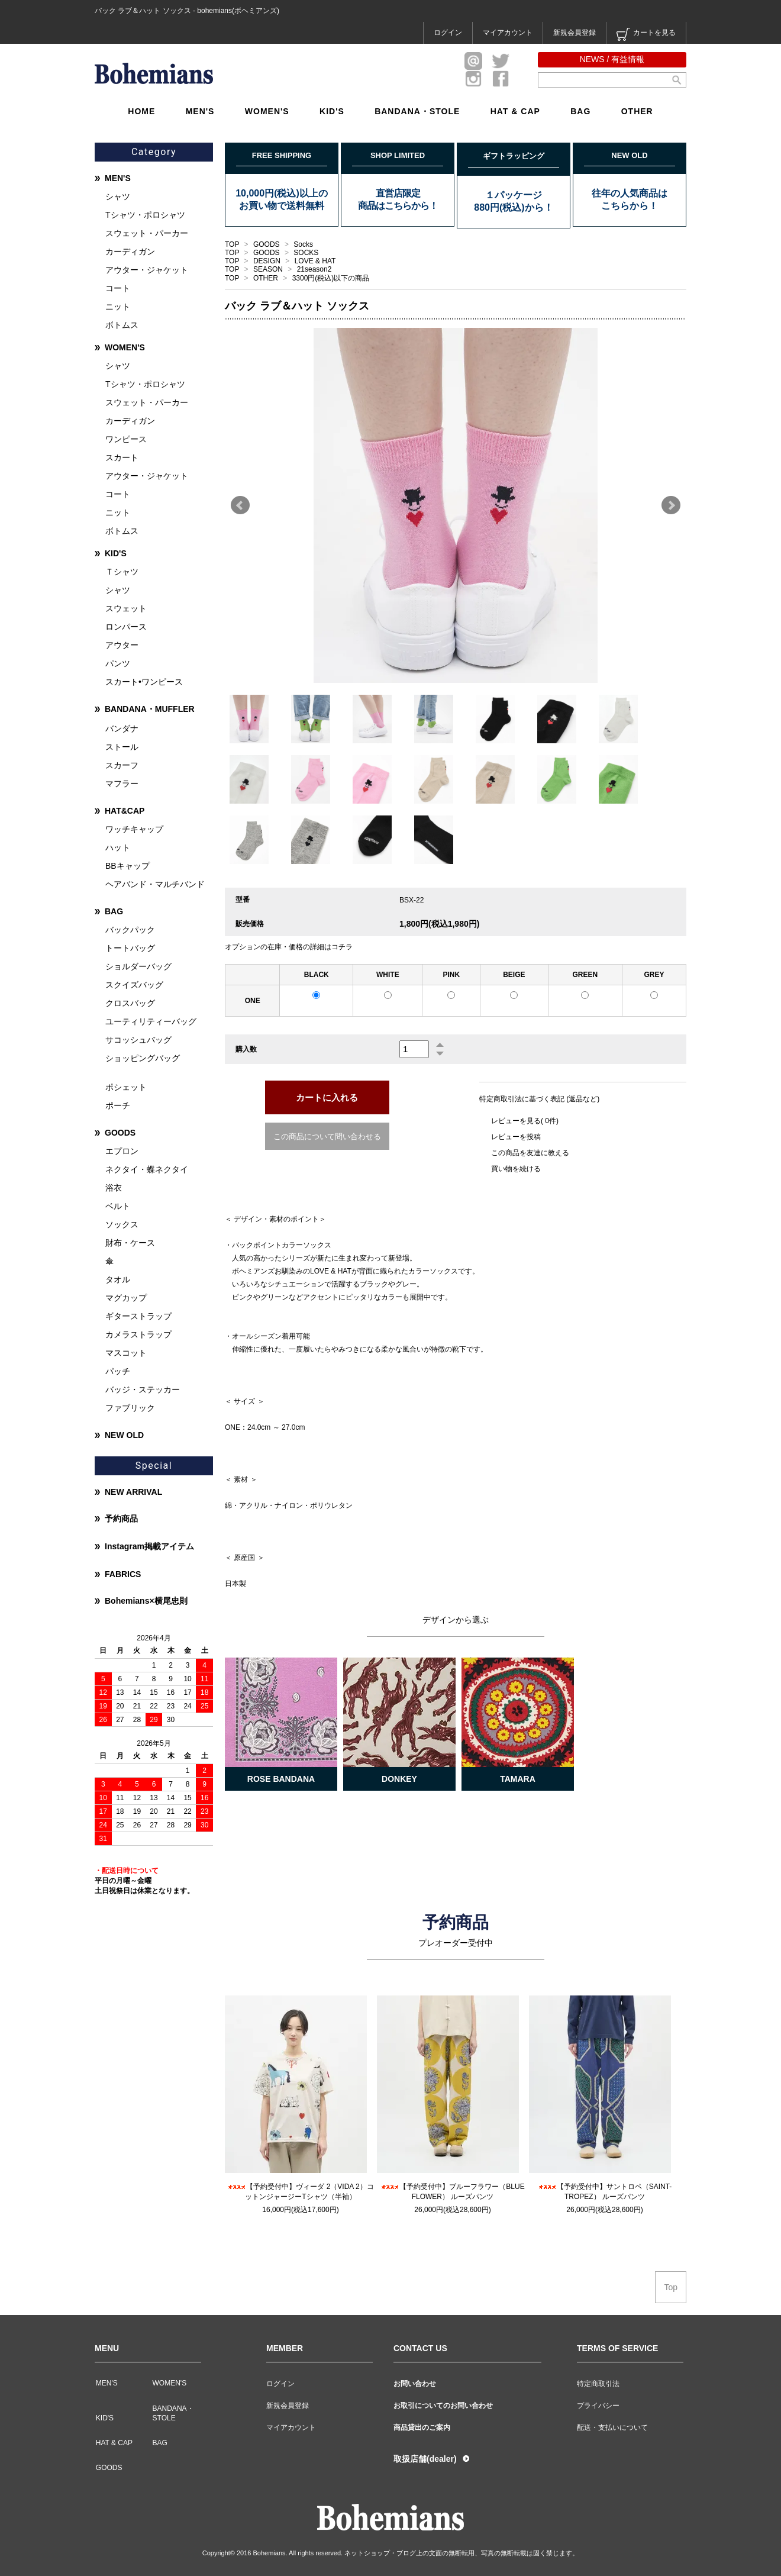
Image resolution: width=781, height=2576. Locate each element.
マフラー (121, 783)
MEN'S (200, 111)
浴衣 (113, 1187)
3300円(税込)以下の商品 (331, 278)
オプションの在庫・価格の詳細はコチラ (289, 947)
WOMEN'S (267, 111)
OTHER (637, 111)
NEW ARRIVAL (133, 1492)
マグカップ (126, 1297)
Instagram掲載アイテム (149, 1546)
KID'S (332, 111)
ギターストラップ (138, 1316)
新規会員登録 (574, 32)
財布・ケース (130, 1242)
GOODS (267, 244)
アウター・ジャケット (146, 270)
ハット (117, 847)
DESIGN (267, 261)
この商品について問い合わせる (327, 1136)
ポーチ (117, 1105)
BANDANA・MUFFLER (150, 709)
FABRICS (123, 1574)
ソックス (121, 1224)
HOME (141, 111)
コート (117, 288)
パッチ (117, 1371)
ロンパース (126, 626)
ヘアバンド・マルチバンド (155, 884)
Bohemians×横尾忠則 (146, 1600)
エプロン (121, 1151)
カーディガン (130, 251)
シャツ (117, 196)
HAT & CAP (515, 111)
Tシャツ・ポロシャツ (145, 215)
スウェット (126, 608)
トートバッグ (130, 948)
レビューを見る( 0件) (525, 1121)
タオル (117, 1279)
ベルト (117, 1206)
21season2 (314, 269)
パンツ (117, 663)
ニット (117, 306)
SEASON (269, 269)
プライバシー (598, 2405)
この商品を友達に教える (530, 1153)
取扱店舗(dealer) (425, 2459)
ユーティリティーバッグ (150, 1021)
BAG (580, 111)
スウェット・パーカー (146, 233)
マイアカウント (507, 32)
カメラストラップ (138, 1334)
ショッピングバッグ (142, 1058)
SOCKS (305, 253)
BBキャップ (127, 866)
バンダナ (121, 728)
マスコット (126, 1353)
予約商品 (121, 1518)
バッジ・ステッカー (142, 1389)
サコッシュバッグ (138, 1039)
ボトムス (121, 325)
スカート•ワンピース (144, 681)
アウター (121, 645)
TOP (232, 244)
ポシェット (126, 1087)
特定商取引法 (598, 2384)
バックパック (130, 929)
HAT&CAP (124, 810)
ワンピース (126, 439)
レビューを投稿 (516, 1137)
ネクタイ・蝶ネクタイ (146, 1169)
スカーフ (121, 765)
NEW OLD (124, 1435)
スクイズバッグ (134, 984)
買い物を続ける (516, 1169)
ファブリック (130, 1408)
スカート (121, 457)
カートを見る (646, 34)
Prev (240, 505)
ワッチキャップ (134, 829)
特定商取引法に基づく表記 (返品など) (539, 1099)
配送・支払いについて (612, 2427)
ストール (121, 747)
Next (670, 505)
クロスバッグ (130, 1003)
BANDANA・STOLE (417, 111)
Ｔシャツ (121, 571)
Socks (303, 244)
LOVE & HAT (315, 261)
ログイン (448, 32)
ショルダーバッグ (138, 966)
